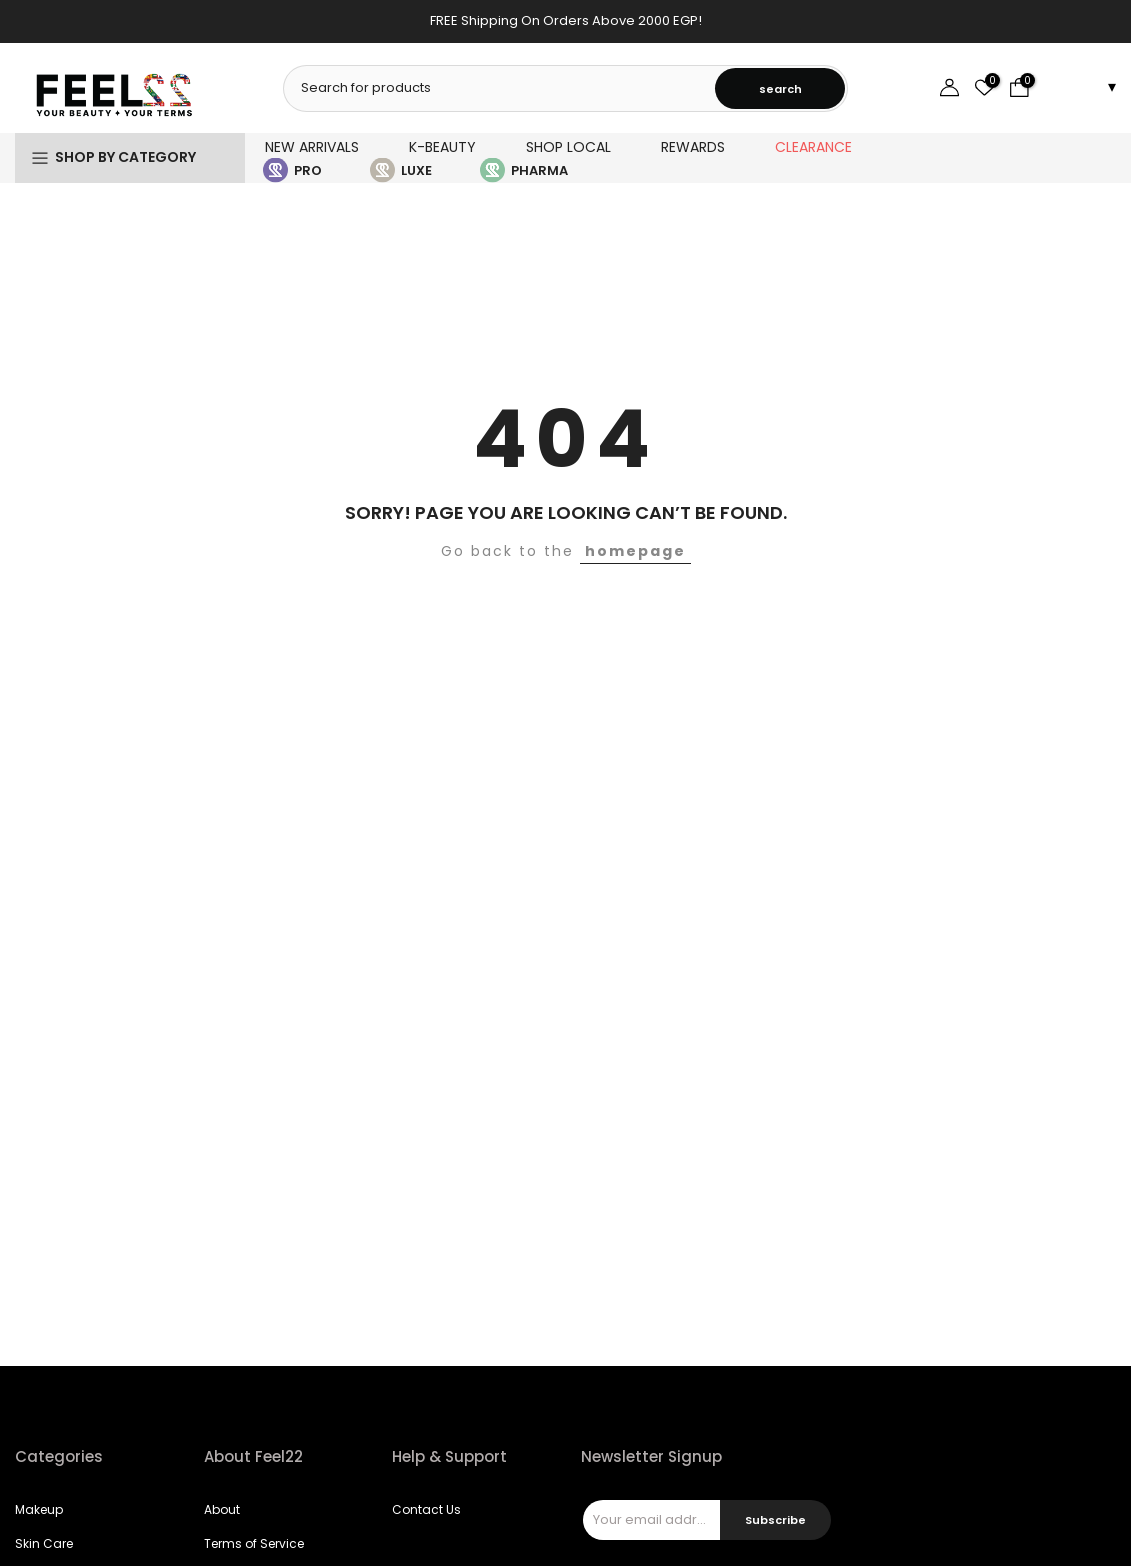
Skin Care (44, 1543)
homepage (635, 551)
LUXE (416, 170)
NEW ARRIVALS (312, 147)
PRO (308, 170)
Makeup (39, 1509)
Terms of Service (254, 1543)
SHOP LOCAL (568, 147)
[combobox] (501, 88)
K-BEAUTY (442, 147)
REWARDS (693, 147)
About (222, 1509)
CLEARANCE (813, 147)
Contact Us (426, 1509)
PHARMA (539, 170)
